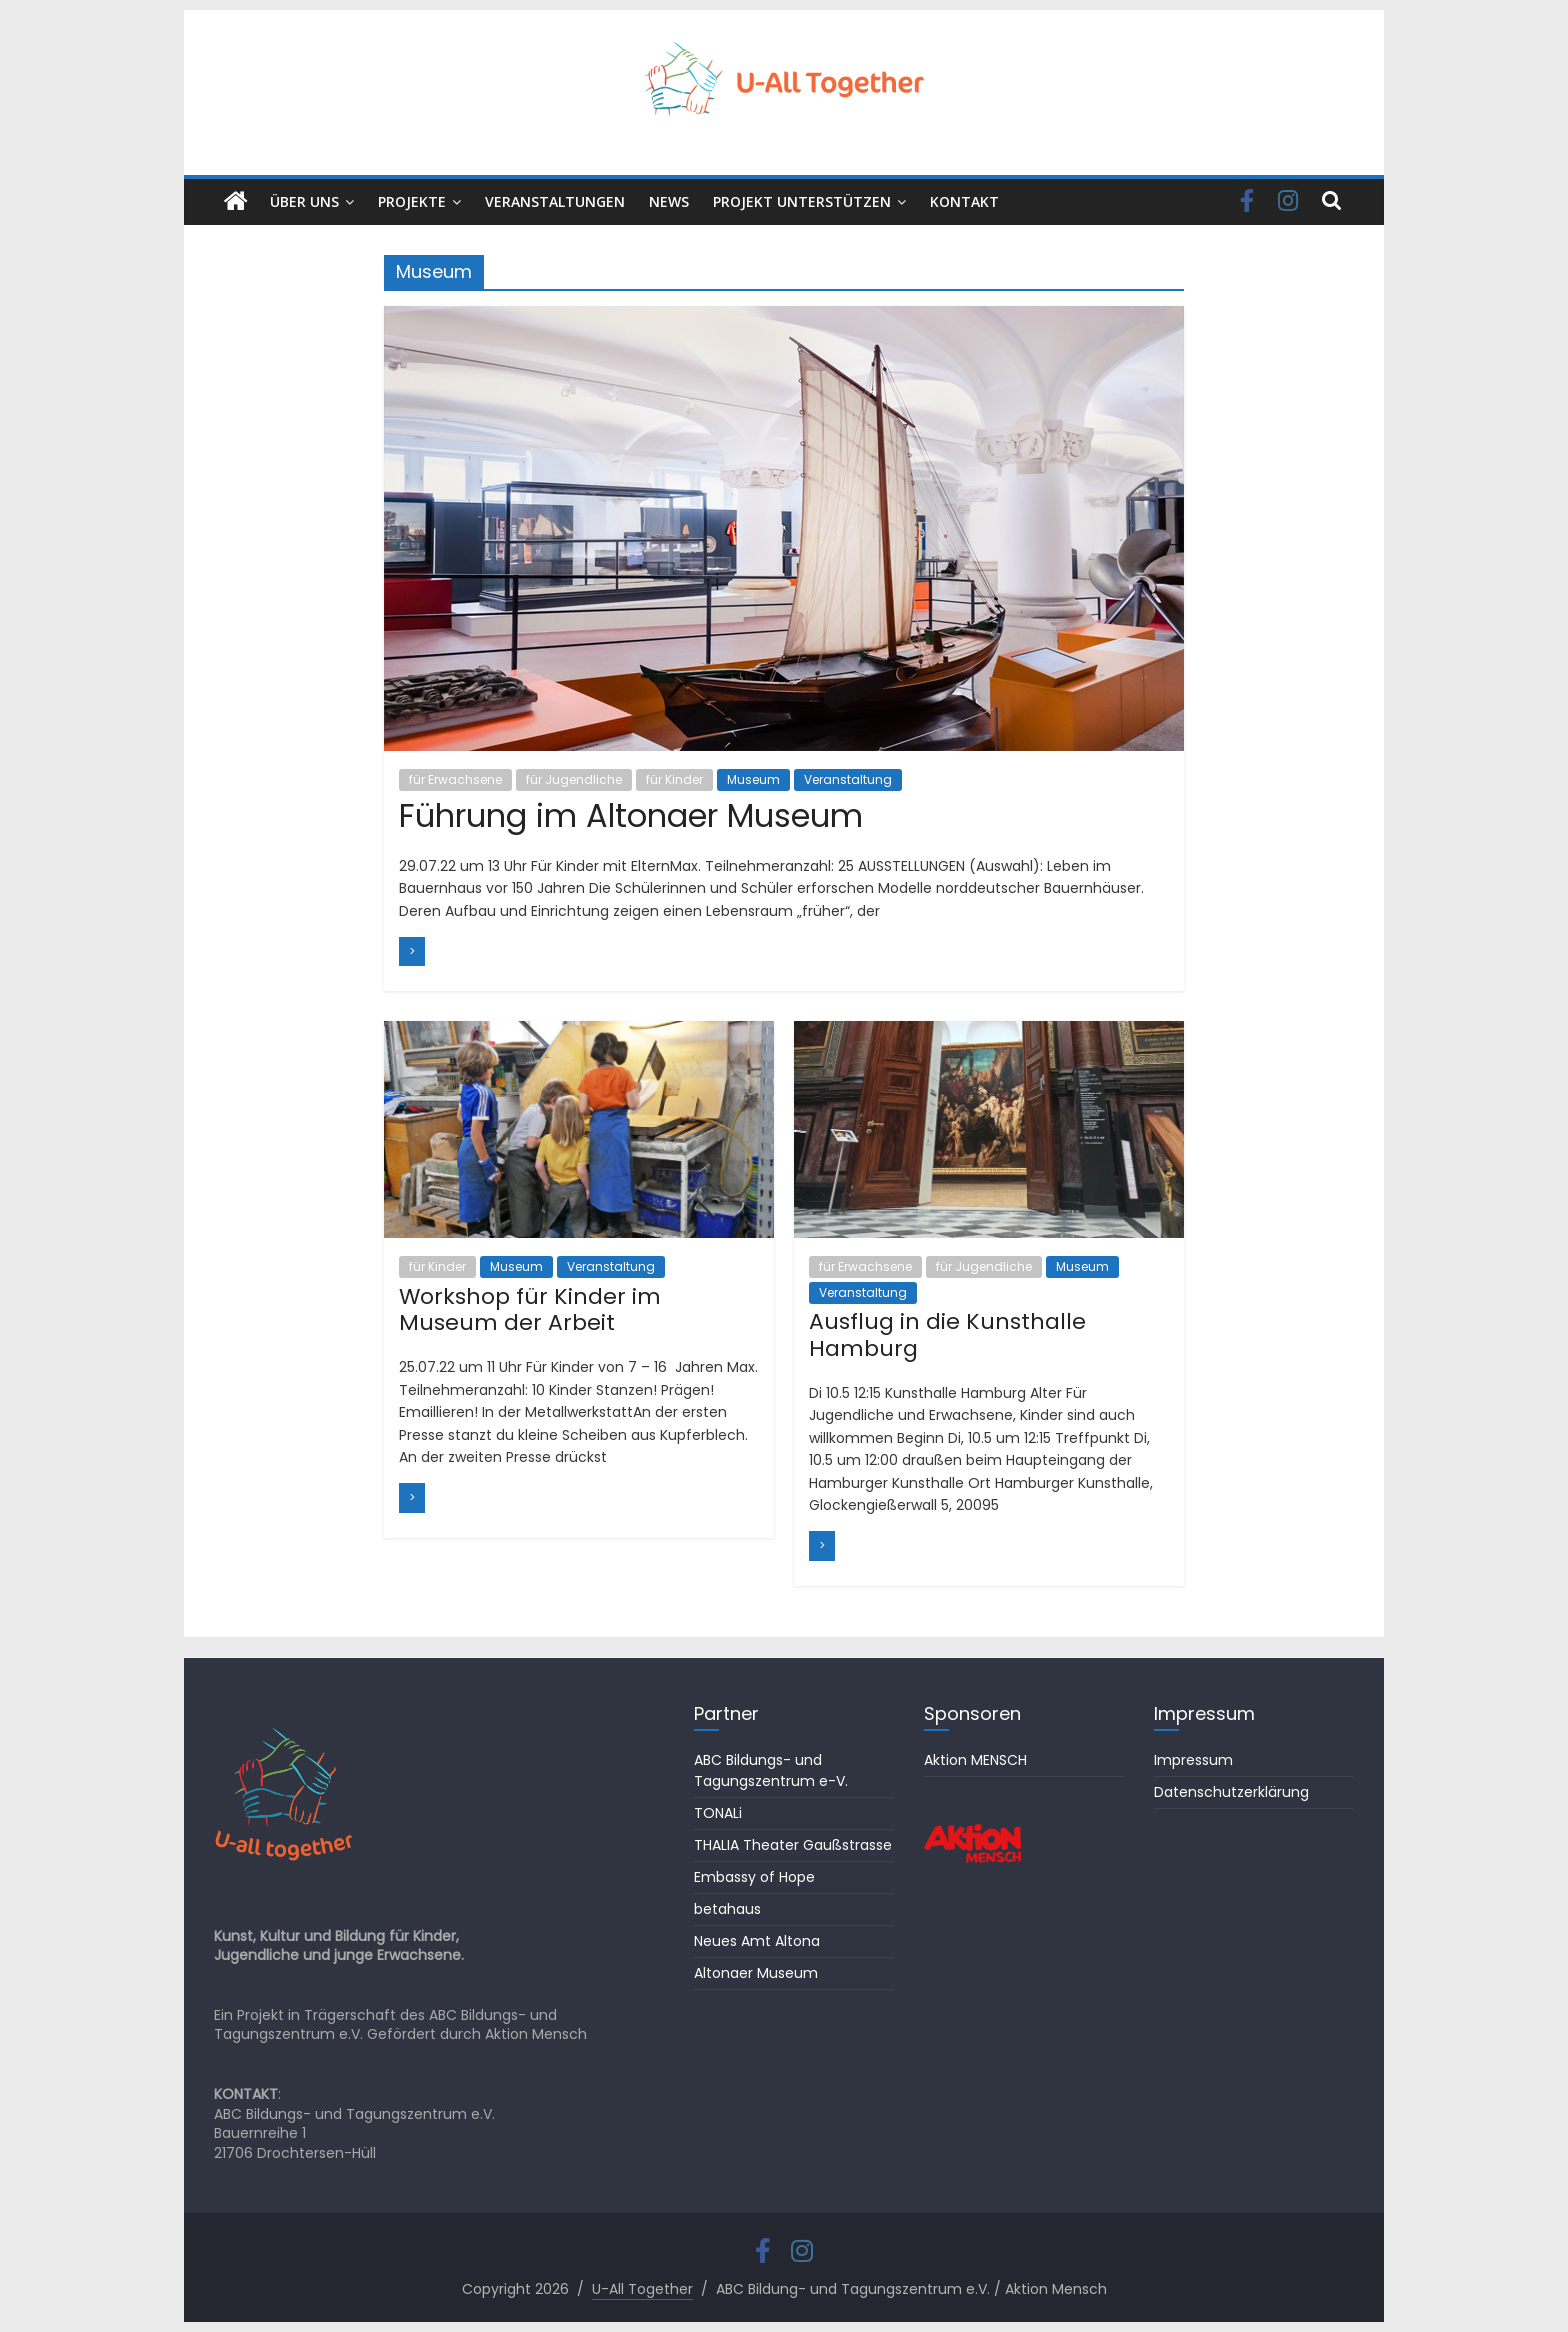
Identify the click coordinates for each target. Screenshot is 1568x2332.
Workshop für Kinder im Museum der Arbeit (530, 1309)
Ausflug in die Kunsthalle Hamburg (947, 1334)
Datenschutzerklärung (1231, 1792)
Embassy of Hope (754, 1877)
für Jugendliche (574, 779)
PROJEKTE (412, 201)
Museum (753, 779)
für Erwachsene (455, 779)
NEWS (669, 201)
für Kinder (674, 779)
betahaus (727, 1909)
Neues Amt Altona (757, 1941)
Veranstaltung (848, 779)
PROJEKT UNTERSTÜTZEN (802, 201)
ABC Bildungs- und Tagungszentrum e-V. (771, 1770)
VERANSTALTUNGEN (555, 201)
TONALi (718, 1813)
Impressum (1193, 1760)
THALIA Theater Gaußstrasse (793, 1845)
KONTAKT (964, 201)
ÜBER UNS (304, 201)
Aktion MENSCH (975, 1760)
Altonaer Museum (756, 1973)
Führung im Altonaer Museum (631, 815)
